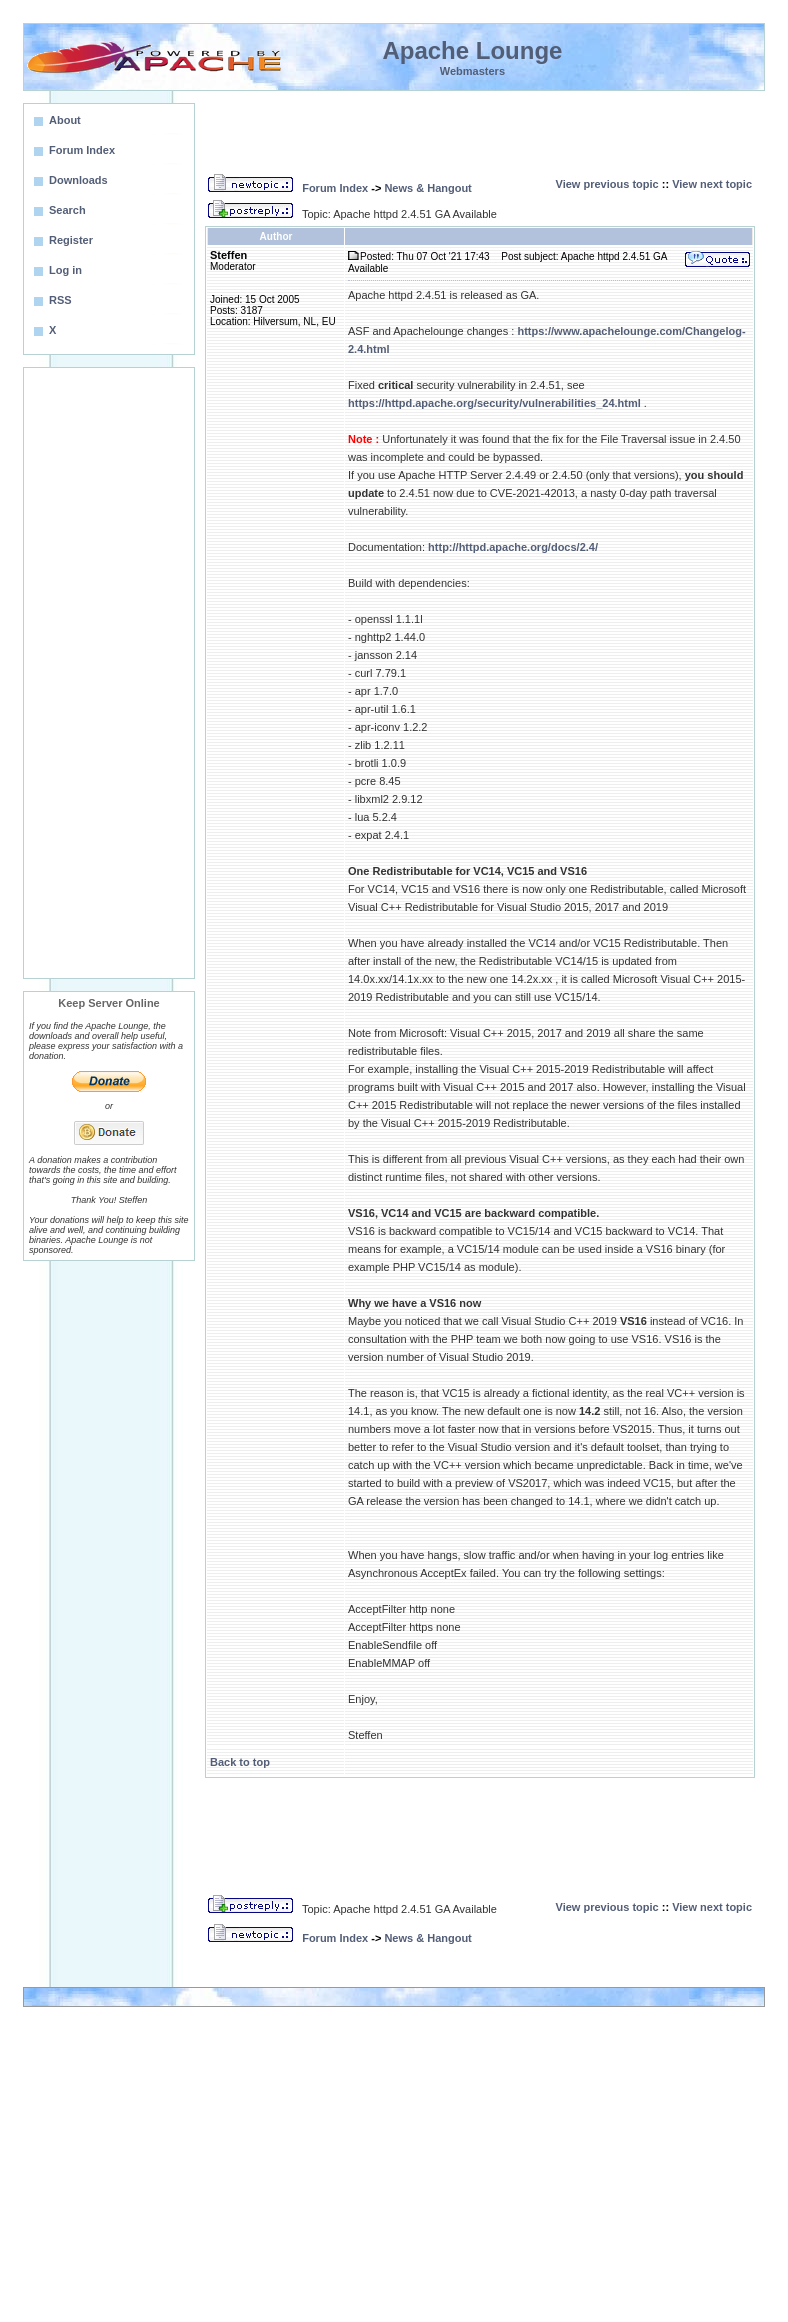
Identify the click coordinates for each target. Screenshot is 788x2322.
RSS (60, 300)
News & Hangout (427, 188)
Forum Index (335, 188)
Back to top (240, 1762)
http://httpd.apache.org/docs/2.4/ (513, 547)
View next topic (712, 184)
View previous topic (607, 184)
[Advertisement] (109, 673)
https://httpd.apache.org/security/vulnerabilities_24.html (494, 403)
